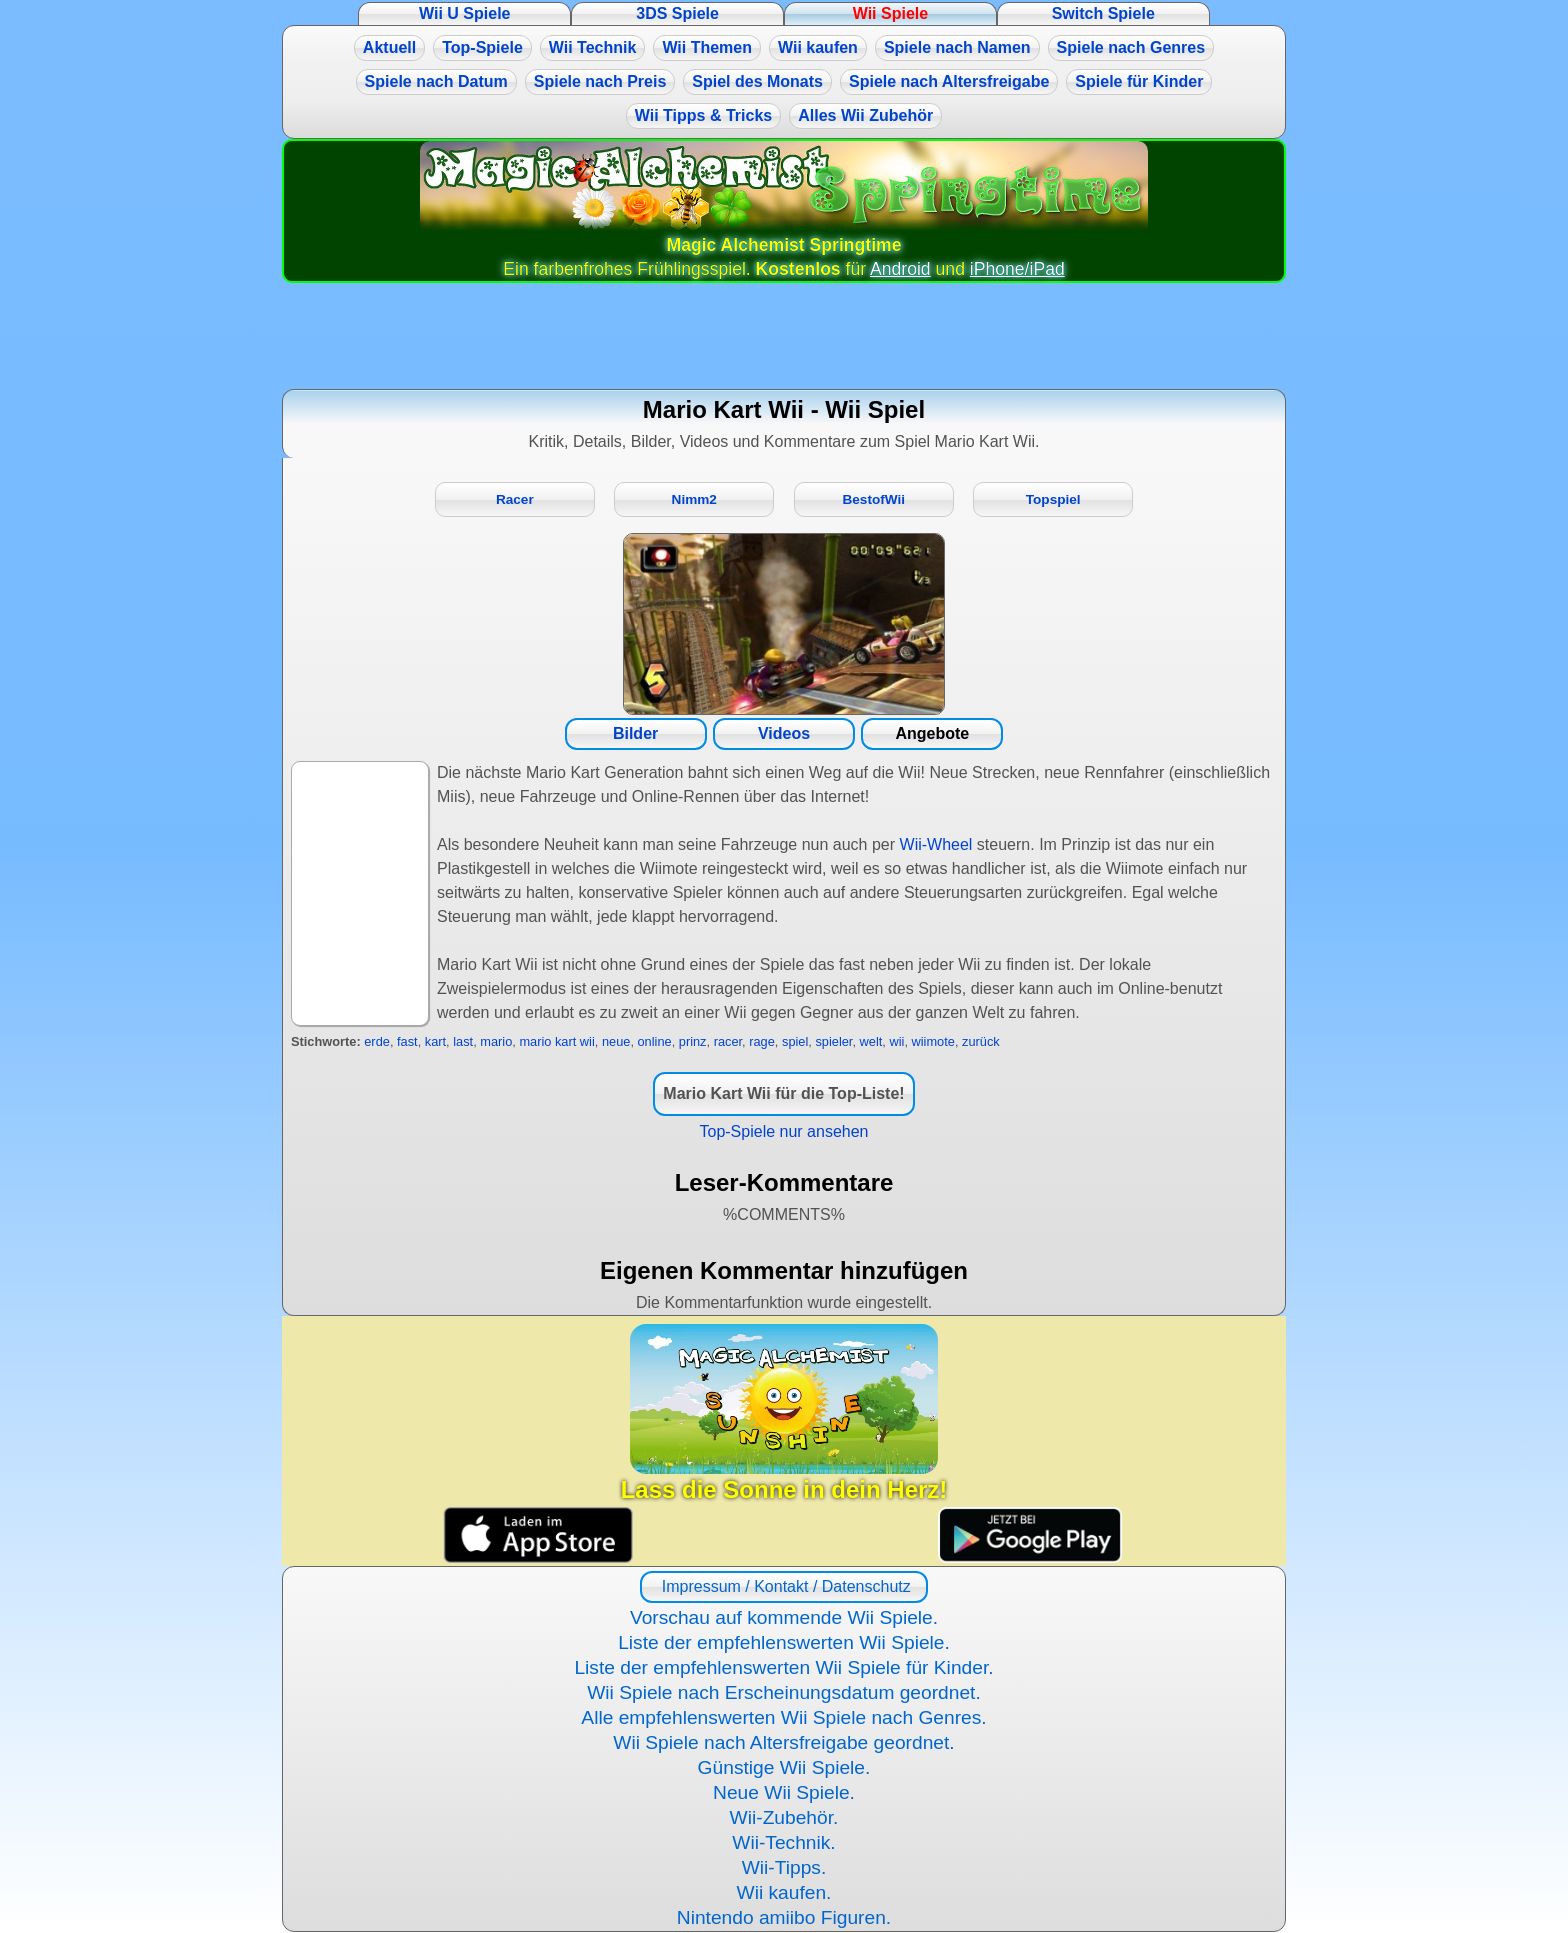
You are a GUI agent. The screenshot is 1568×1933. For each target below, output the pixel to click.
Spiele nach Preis (600, 81)
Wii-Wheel (936, 844)
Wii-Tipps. (784, 1867)
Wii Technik (593, 47)
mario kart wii (556, 1041)
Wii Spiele (890, 13)
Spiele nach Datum (436, 81)
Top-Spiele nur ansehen (783, 1131)
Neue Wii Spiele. (784, 1792)
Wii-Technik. (783, 1842)
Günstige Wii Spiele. (784, 1767)
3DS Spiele (677, 13)
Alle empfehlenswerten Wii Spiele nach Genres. (783, 1717)
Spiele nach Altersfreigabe (949, 81)
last (463, 1041)
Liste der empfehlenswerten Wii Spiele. (784, 1642)
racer (728, 1041)
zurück (981, 1041)
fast (407, 1041)
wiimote (933, 1041)
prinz (693, 1041)
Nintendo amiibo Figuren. (784, 1917)
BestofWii (873, 499)
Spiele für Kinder (1139, 81)
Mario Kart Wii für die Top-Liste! (783, 1093)
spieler (833, 1041)
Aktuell (389, 47)
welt (871, 1041)
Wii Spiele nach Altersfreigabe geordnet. (783, 1742)
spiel (795, 1041)
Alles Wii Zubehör (865, 115)
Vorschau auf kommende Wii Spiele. (784, 1617)
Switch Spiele (1103, 13)
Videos (784, 733)
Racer (515, 499)
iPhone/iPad (1017, 269)
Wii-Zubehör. (784, 1817)
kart (435, 1041)
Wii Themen (707, 47)
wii (896, 1041)
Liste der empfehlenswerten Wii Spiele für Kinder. (783, 1667)
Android (900, 269)
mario (496, 1041)
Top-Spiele (482, 47)
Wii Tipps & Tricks (703, 115)
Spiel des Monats (757, 81)
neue (616, 1041)
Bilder (635, 733)
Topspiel (1053, 499)
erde (377, 1041)
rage (762, 1041)
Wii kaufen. (784, 1892)
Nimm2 (694, 499)
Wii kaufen (818, 47)
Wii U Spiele (464, 13)
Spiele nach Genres (1131, 47)
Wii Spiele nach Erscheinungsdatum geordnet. (784, 1692)
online (655, 1041)
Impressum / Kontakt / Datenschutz (783, 1586)
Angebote (932, 733)
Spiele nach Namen (957, 47)
